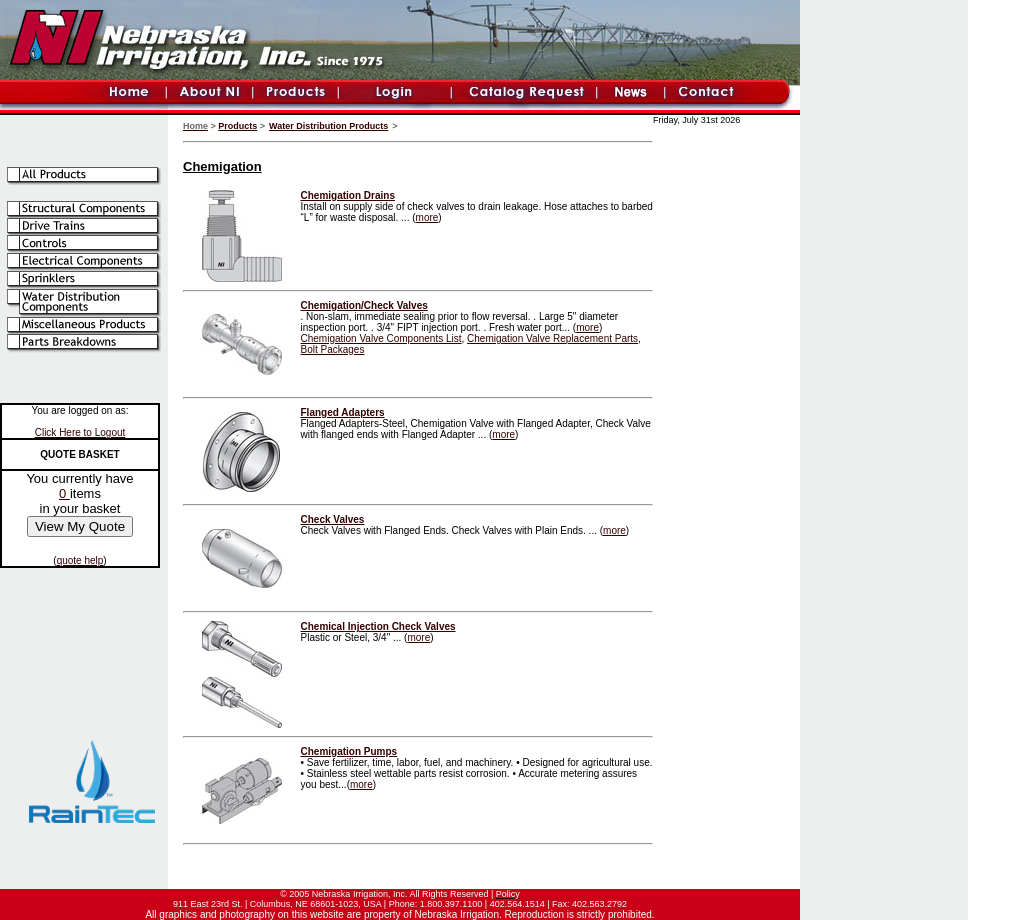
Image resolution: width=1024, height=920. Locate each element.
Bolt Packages (333, 349)
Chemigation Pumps (349, 751)
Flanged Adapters (343, 412)
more (427, 217)
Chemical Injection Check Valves (378, 626)
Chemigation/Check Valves (364, 305)
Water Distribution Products (328, 126)
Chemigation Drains (348, 195)
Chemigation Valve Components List (381, 338)
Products (237, 126)
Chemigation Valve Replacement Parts (552, 338)
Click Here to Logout (80, 432)
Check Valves (333, 519)
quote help (80, 560)
